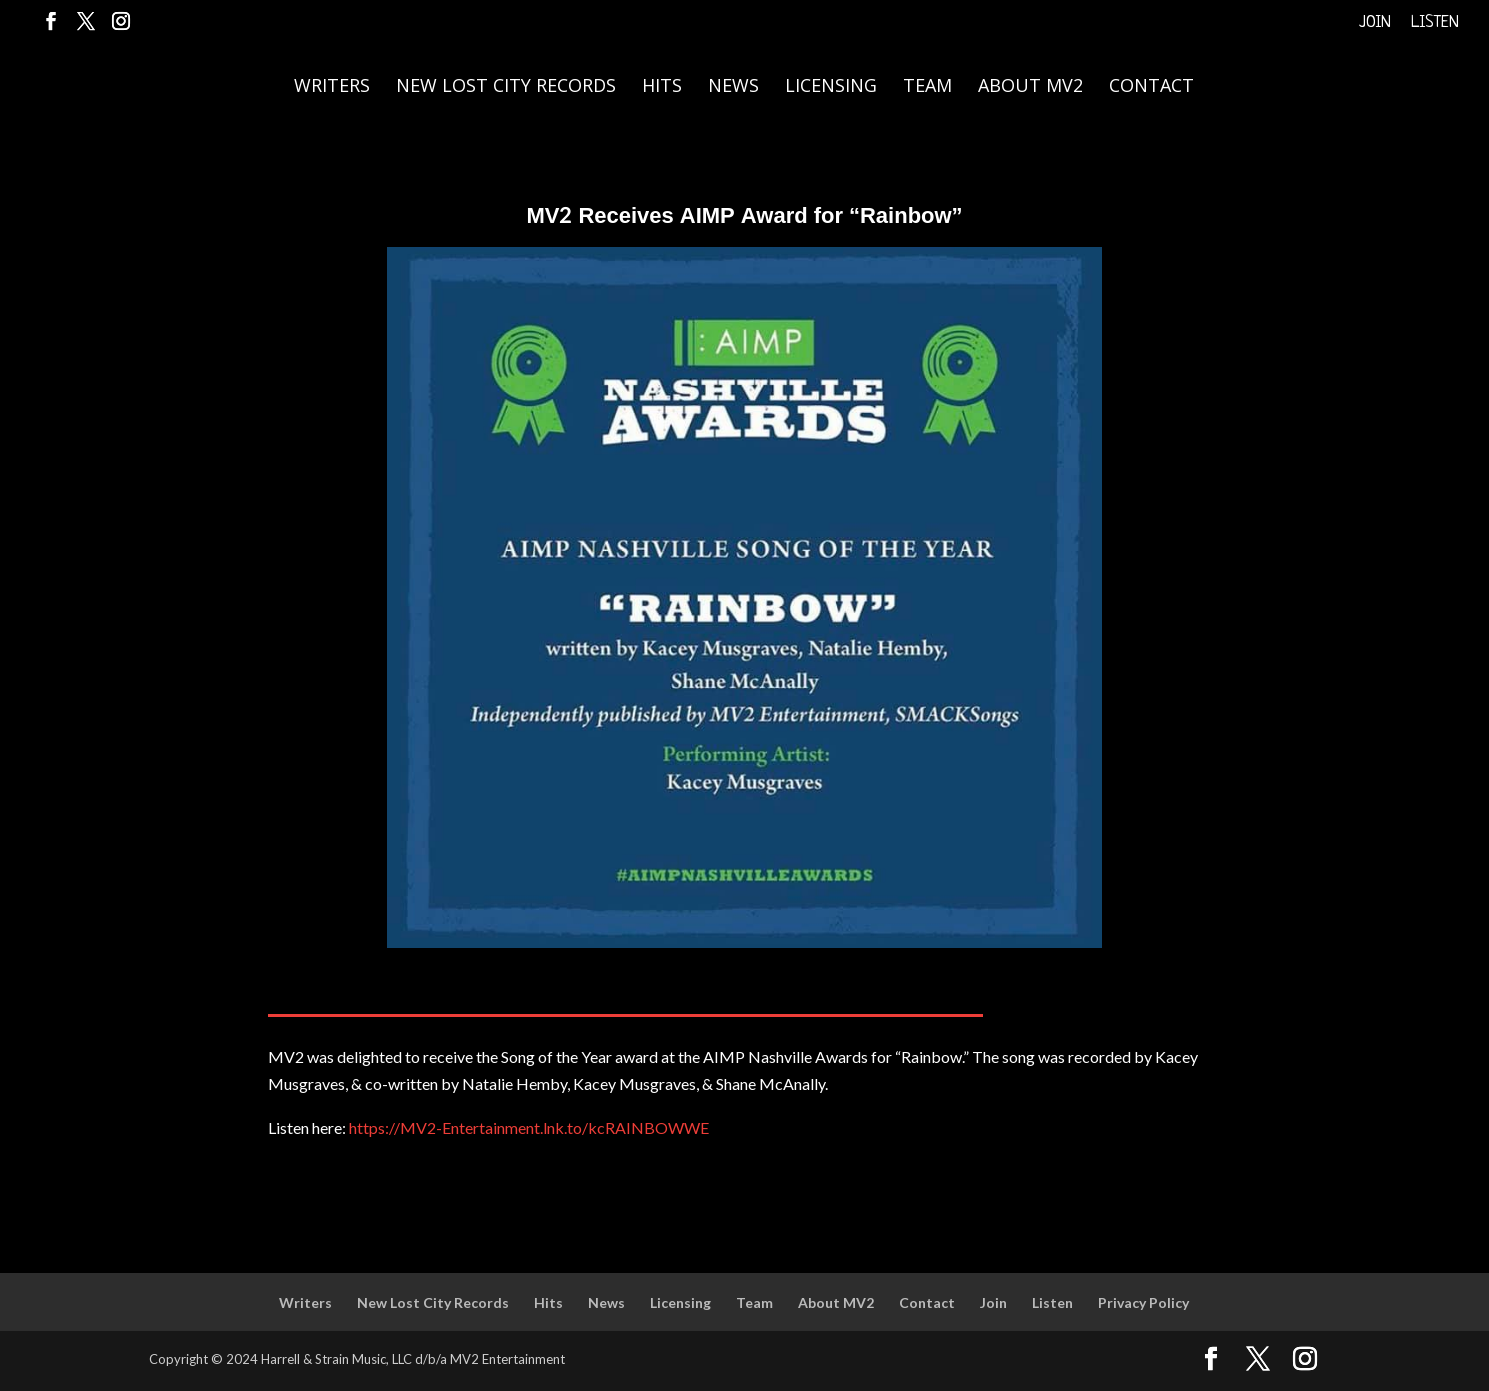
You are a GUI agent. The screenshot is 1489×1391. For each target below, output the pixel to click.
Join (1375, 23)
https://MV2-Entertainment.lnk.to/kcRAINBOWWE (529, 1127)
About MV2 (1030, 87)
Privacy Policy (1143, 1302)
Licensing (831, 87)
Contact (1151, 87)
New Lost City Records (506, 87)
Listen (1435, 23)
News (733, 87)
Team (927, 87)
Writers (332, 87)
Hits (662, 87)
